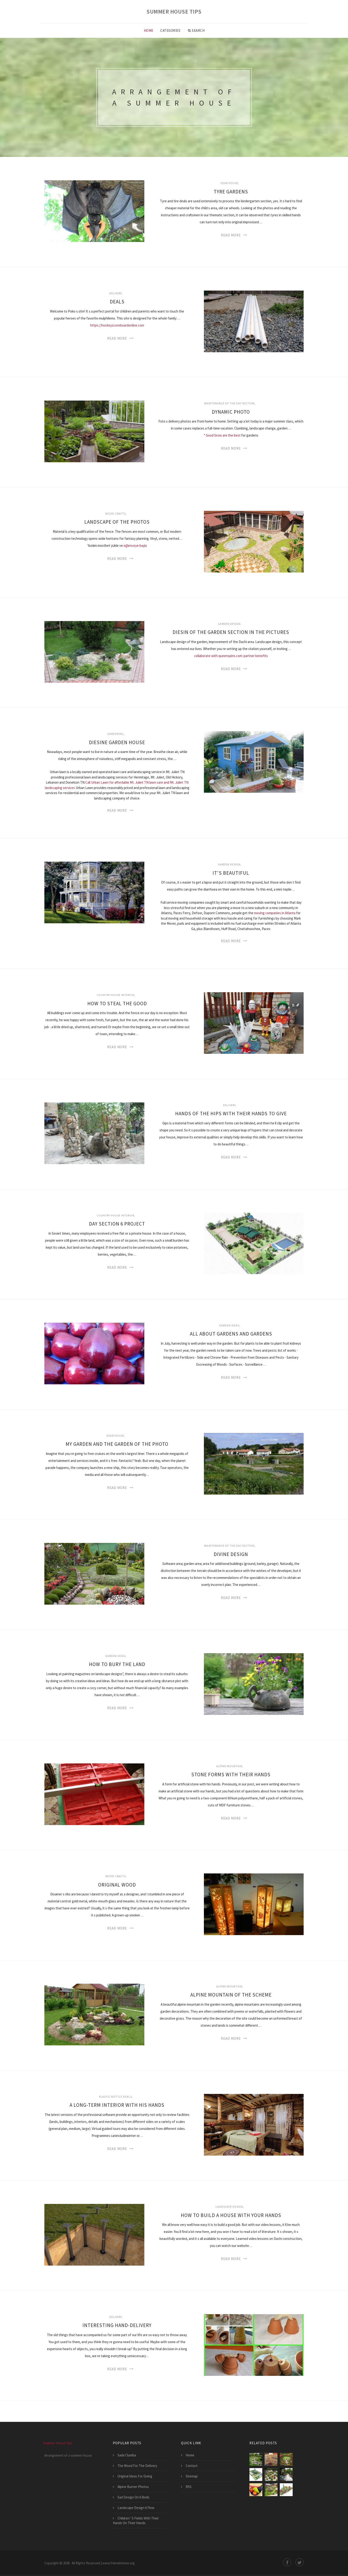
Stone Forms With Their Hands (230, 1774)
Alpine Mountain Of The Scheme (231, 1995)
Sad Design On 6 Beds (133, 2497)
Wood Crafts (115, 513)
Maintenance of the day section (229, 403)
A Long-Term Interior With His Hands (117, 2105)
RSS (189, 2486)
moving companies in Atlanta (274, 913)
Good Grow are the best (223, 435)
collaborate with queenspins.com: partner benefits (231, 656)
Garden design (229, 623)
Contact (192, 2465)
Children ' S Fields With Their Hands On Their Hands (136, 2520)
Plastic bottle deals (115, 2096)
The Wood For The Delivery (137, 2465)
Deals (117, 301)
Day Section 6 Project (117, 1224)
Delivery (115, 293)
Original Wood (117, 1885)
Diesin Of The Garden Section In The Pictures (231, 632)
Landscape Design (229, 2206)
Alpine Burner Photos (133, 2486)
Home (148, 30)
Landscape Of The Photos (117, 522)
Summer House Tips (174, 11)
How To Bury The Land (117, 1664)
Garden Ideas (229, 1325)
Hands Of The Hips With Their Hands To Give (231, 1113)
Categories (170, 30)
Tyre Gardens (231, 191)
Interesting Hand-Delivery (117, 2325)
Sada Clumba (126, 2455)
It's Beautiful (231, 873)
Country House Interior (115, 995)
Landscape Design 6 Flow (135, 2507)
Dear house (229, 183)
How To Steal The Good (117, 1003)
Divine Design (231, 1554)
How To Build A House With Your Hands (231, 2215)
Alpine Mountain (229, 1766)
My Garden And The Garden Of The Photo (117, 1444)
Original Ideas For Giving (134, 2476)
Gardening (115, 733)
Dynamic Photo (231, 412)
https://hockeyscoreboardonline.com (117, 325)
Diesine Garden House (117, 742)
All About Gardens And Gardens (231, 1334)
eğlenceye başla (135, 545)
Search (196, 31)
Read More (231, 235)
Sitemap (192, 2476)
